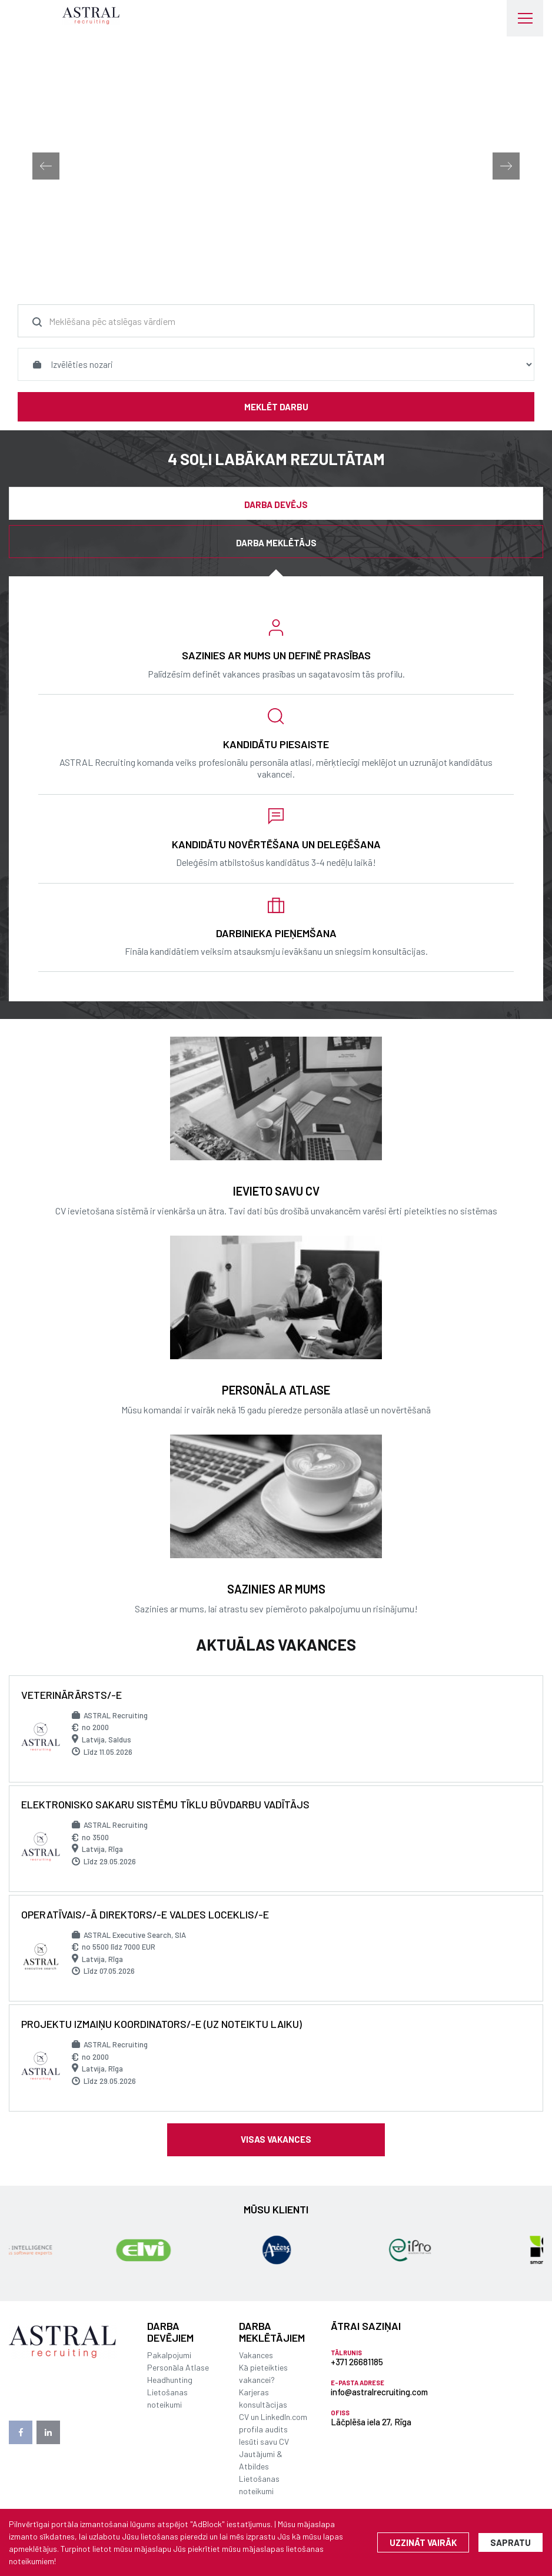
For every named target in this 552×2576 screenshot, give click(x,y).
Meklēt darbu (276, 406)
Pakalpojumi (169, 2355)
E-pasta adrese (357, 2382)
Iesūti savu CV (264, 2441)
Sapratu (510, 2542)
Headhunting (169, 2380)
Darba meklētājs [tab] (276, 542)
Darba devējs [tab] (276, 504)
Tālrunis (346, 2352)
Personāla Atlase (178, 2367)
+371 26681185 (357, 2361)
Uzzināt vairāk (423, 2542)
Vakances (256, 2355)
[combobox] (276, 320)
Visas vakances (276, 2139)
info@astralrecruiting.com (379, 2391)
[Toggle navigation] (525, 18)
